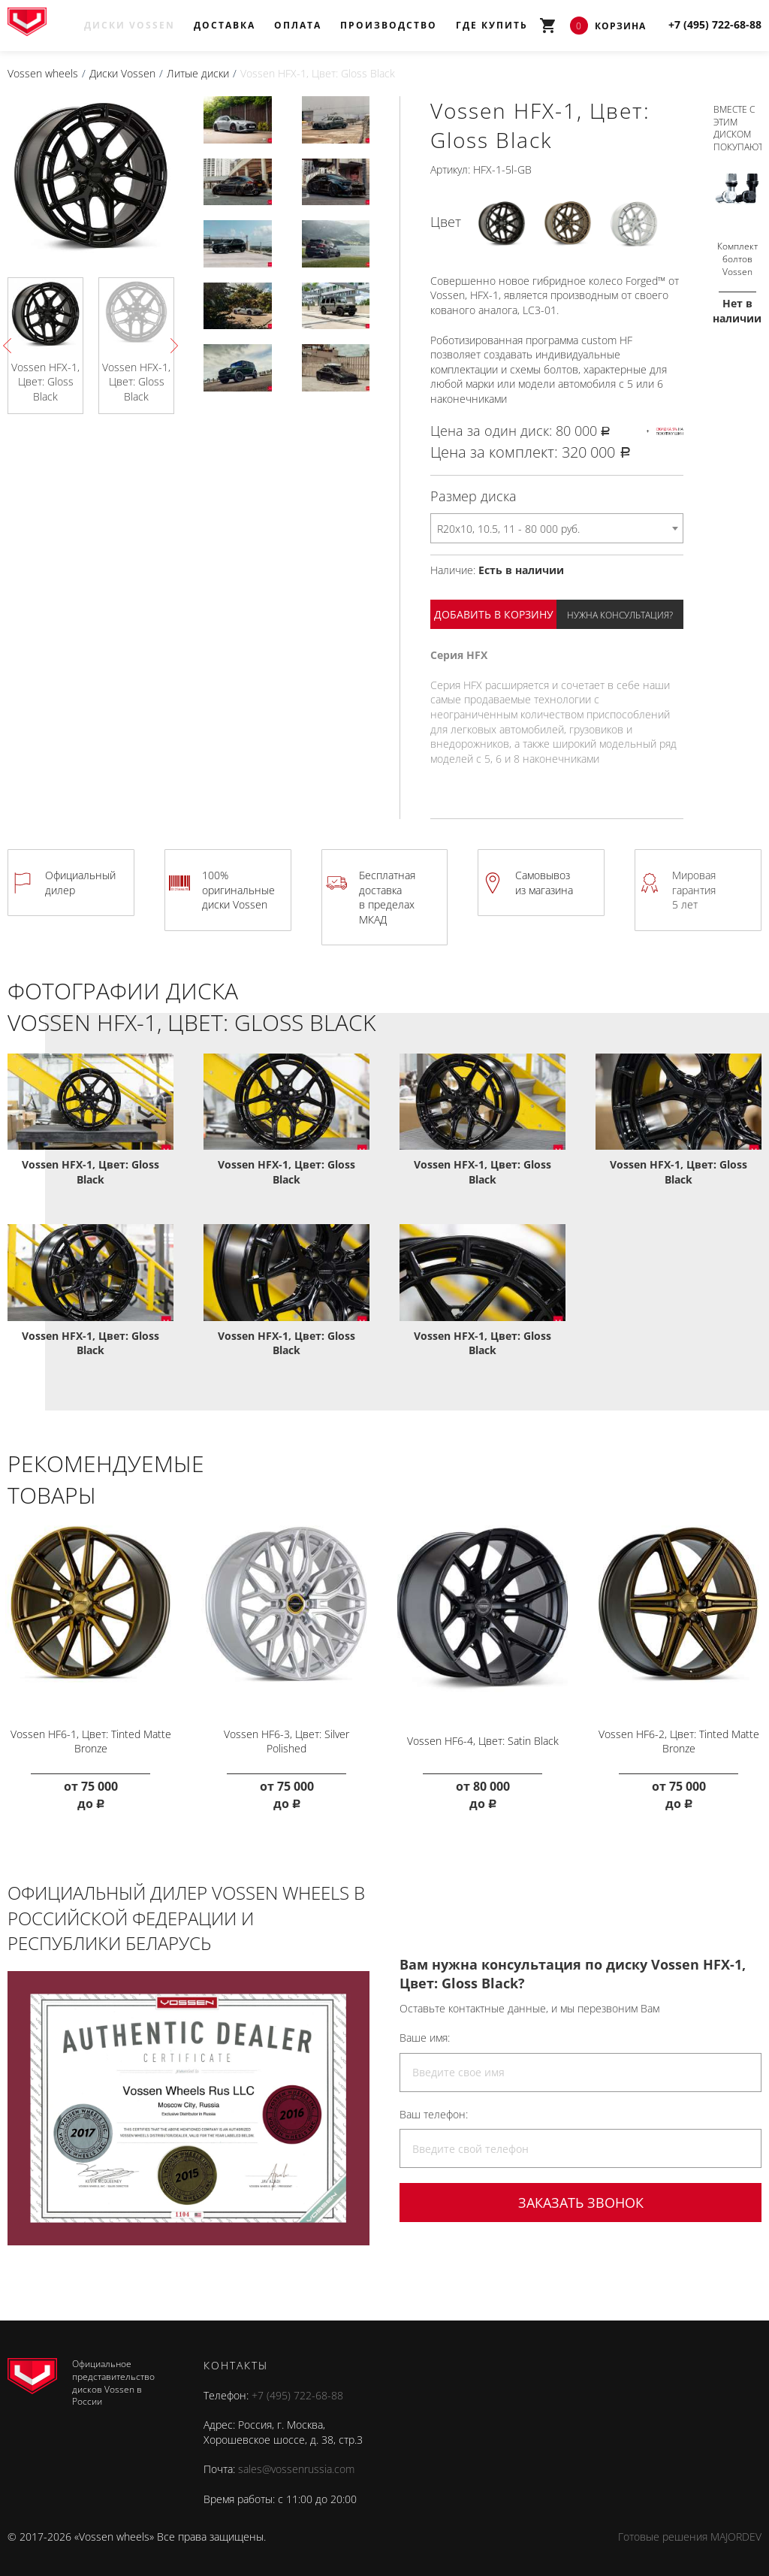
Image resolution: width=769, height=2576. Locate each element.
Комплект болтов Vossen (737, 253)
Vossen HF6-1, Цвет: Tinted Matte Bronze (90, 1736)
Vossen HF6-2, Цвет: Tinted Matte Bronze (678, 1736)
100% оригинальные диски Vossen (238, 890)
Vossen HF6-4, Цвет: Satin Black (483, 1735)
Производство (388, 25)
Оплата (297, 25)
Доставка (224, 25)
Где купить (492, 25)
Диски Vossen (129, 25)
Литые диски (198, 73)
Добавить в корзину (493, 614)
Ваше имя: (425, 2032)
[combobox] (556, 528)
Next (170, 344)
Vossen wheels (43, 73)
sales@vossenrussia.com (296, 2464)
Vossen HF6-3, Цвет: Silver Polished (286, 1736)
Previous (10, 344)
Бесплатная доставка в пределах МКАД (387, 897)
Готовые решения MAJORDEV (689, 2531)
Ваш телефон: (434, 2109)
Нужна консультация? (620, 615)
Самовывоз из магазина (544, 882)
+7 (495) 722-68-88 (297, 2390)
